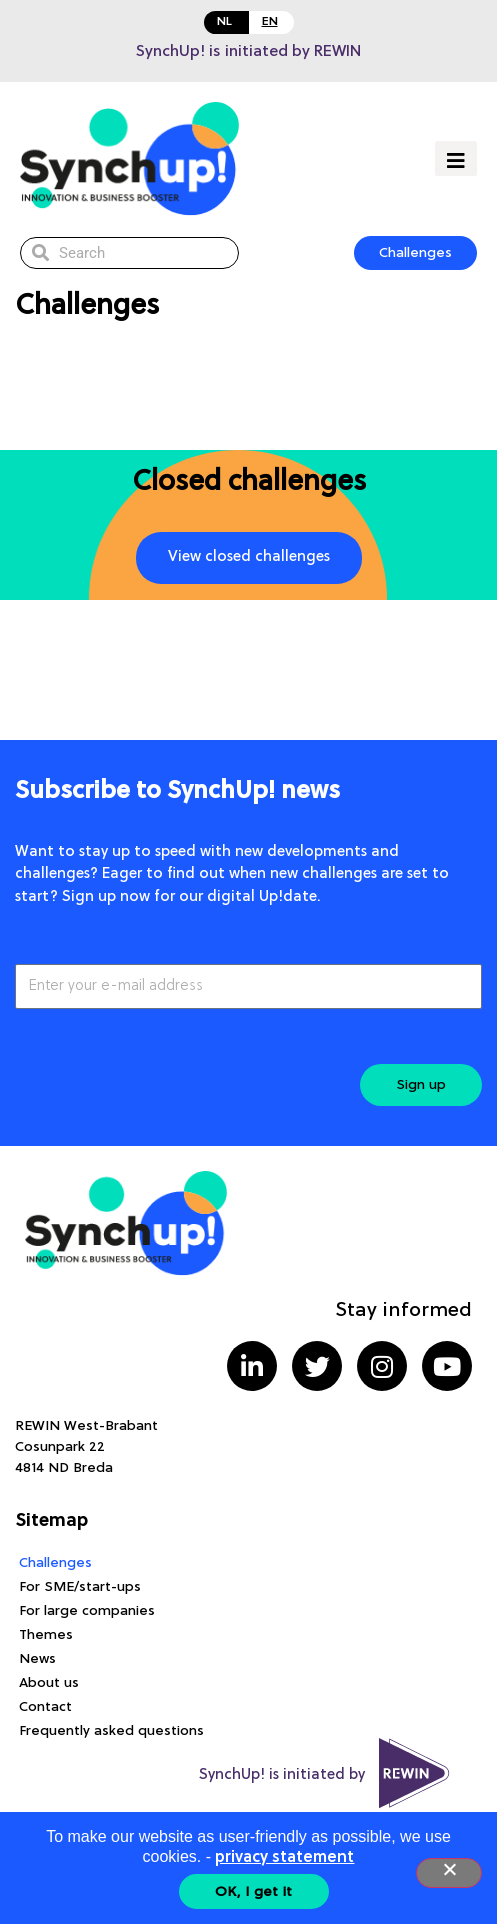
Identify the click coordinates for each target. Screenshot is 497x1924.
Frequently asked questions (111, 1731)
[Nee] (449, 1873)
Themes (46, 1635)
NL (224, 22)
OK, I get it (253, 1892)
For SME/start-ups (80, 1587)
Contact (45, 1707)
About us (49, 1683)
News (37, 1659)
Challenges (55, 1563)
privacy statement (284, 1858)
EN (270, 22)
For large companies (87, 1611)
